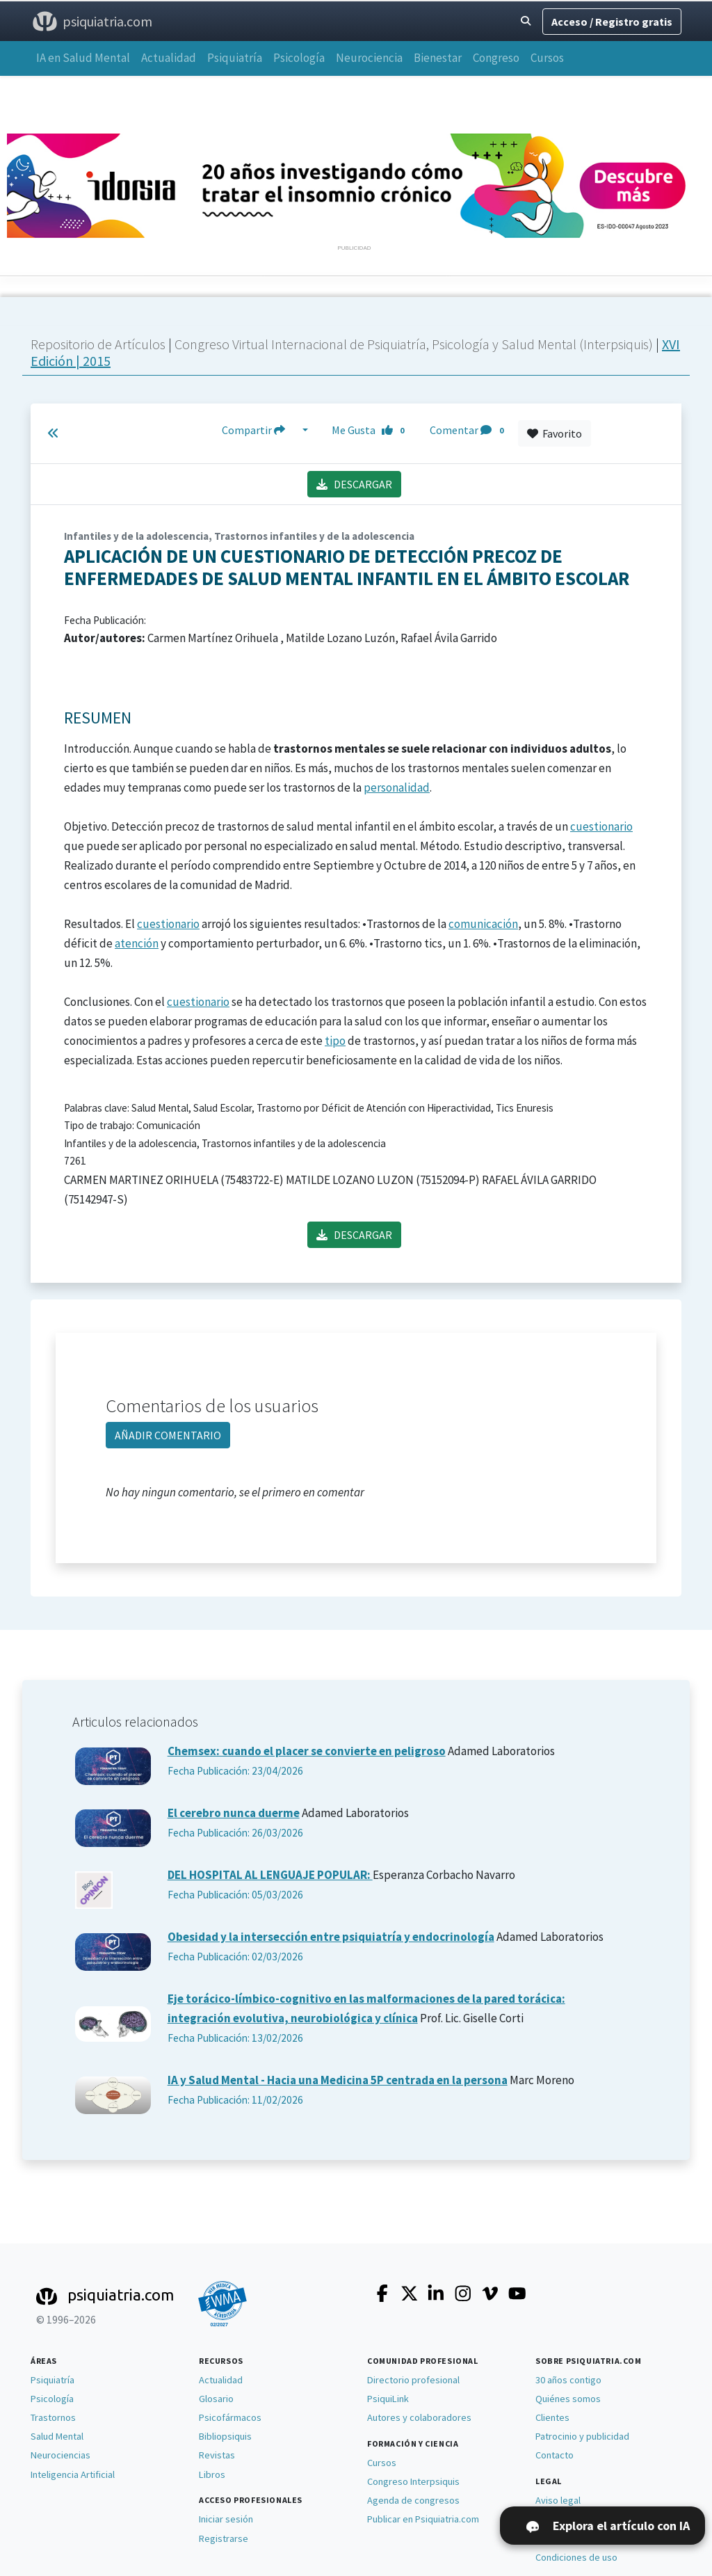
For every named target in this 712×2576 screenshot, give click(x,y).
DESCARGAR (354, 484)
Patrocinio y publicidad (582, 2436)
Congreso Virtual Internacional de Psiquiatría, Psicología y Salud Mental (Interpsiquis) (415, 344)
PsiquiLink (388, 2398)
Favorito (554, 433)
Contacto (554, 2455)
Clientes (552, 2417)
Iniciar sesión (226, 2519)
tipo (335, 1040)
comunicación (483, 923)
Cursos (547, 57)
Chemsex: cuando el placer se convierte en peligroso (307, 1751)
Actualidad (168, 57)
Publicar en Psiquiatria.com (423, 2519)
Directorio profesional (413, 2380)
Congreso (496, 57)
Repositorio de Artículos (98, 344)
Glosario (216, 2398)
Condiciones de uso (576, 2557)
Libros (212, 2474)
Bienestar (438, 57)
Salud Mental (57, 2436)
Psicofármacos (230, 2417)
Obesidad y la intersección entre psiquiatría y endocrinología (331, 1936)
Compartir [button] (261, 430)
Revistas (217, 2455)
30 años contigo (568, 2380)
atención (137, 943)
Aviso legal (558, 2500)
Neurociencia (369, 57)
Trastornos (53, 2417)
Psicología (299, 57)
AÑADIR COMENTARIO (168, 1435)
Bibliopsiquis (225, 2436)
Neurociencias (60, 2455)
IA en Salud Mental (83, 57)
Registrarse (223, 2538)
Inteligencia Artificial (73, 2474)
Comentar (469, 430)
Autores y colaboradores (419, 2417)
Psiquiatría (234, 57)
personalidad (397, 787)
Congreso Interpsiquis (413, 2481)
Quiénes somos (568, 2398)
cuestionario (601, 826)
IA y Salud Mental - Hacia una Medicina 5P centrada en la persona (338, 2080)
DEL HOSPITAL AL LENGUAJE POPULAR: (270, 1874)
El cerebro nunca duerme (234, 1813)
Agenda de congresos (413, 2500)
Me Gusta (372, 430)
